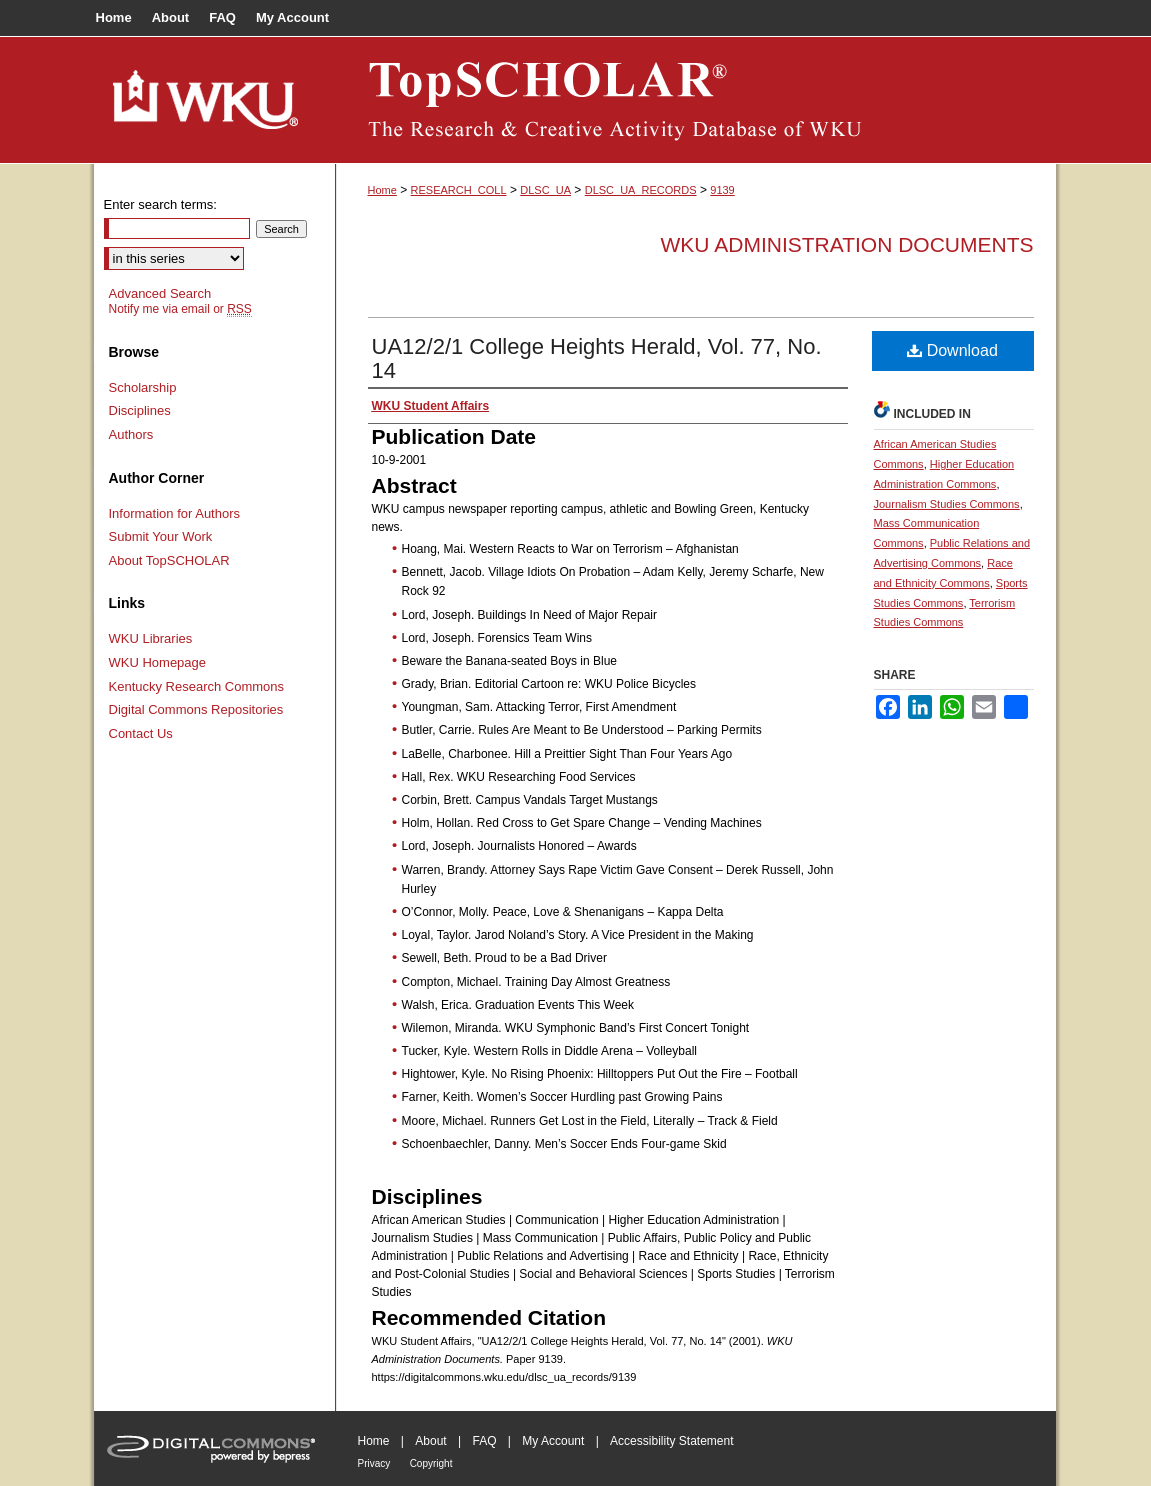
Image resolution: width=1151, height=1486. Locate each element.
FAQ (484, 1441)
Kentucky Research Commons (197, 686)
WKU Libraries (151, 638)
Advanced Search (160, 293)
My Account (553, 1441)
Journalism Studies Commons (947, 504)
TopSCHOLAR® (696, 100)
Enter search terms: (160, 204)
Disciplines (140, 410)
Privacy (374, 1463)
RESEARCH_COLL (459, 190)
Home (382, 190)
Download (952, 350)
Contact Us (141, 733)
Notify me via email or (180, 309)
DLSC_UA (545, 190)
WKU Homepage (158, 662)
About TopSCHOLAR (169, 560)
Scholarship (143, 387)
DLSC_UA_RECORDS (641, 190)
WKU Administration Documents (847, 244)
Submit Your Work (161, 536)
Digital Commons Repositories (196, 709)
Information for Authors (175, 513)
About (430, 1441)
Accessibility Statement (671, 1441)
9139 (722, 190)
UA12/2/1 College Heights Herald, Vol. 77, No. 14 (597, 358)
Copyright (431, 1463)
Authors (131, 434)
